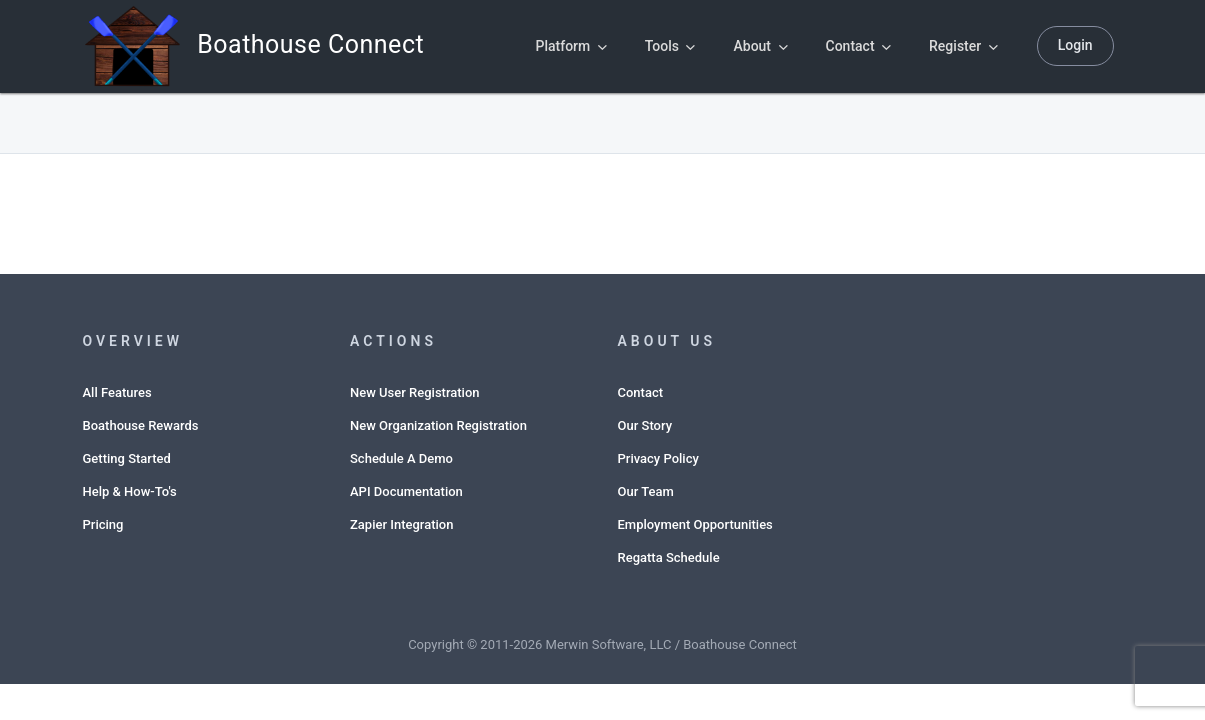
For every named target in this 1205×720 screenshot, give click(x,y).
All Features (117, 392)
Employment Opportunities (695, 524)
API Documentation (406, 491)
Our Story (645, 425)
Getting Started (127, 458)
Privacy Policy (658, 458)
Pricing (103, 524)
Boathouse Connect (209, 46)
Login (1075, 45)
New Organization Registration (438, 425)
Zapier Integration (401, 524)
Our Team (646, 491)
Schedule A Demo (401, 458)
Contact (859, 46)
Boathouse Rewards (141, 425)
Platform (571, 46)
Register (963, 46)
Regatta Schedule (669, 557)
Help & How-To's (130, 491)
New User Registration (415, 392)
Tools (670, 46)
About (760, 46)
